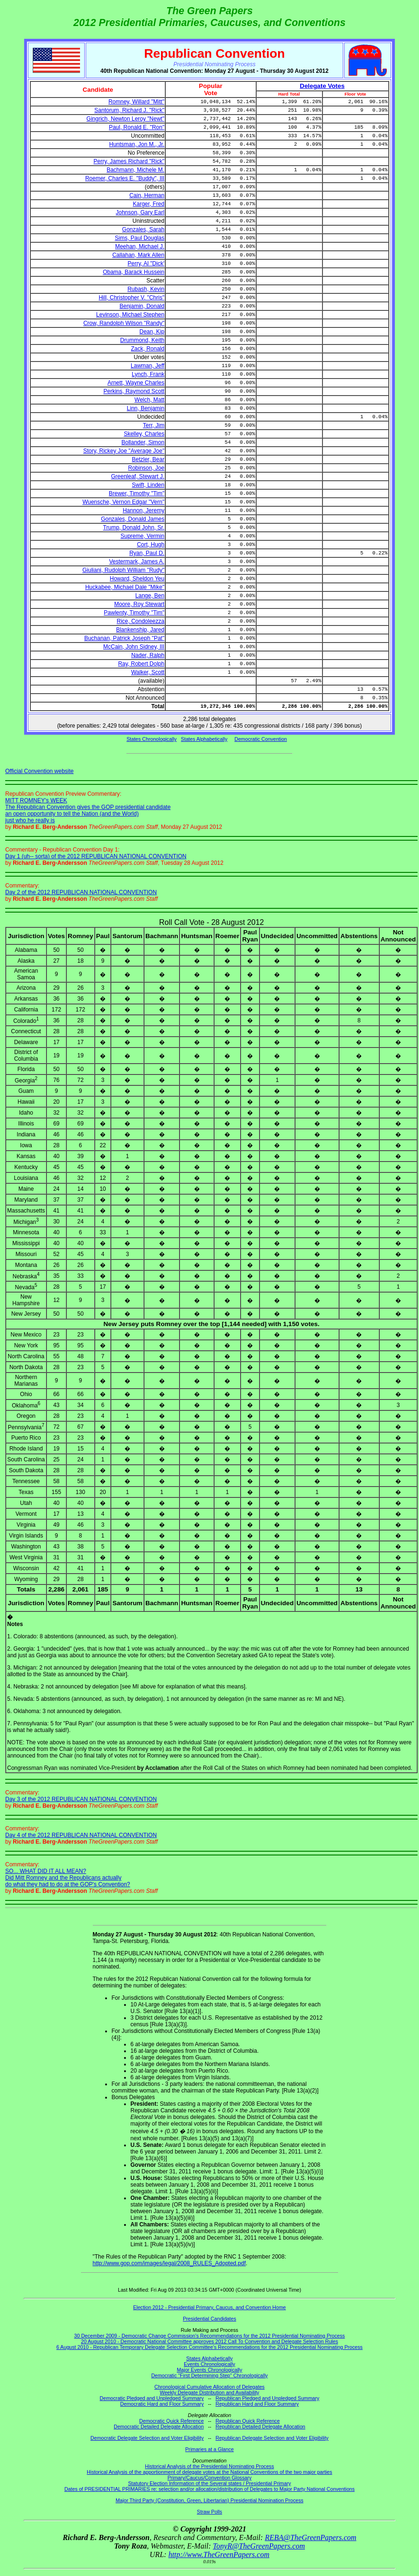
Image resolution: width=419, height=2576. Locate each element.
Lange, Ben (149, 595)
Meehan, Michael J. (139, 246)
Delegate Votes (322, 85)
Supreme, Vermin (143, 536)
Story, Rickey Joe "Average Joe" (124, 451)
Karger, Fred (149, 204)
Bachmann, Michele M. (135, 170)
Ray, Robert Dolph (141, 663)
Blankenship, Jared (140, 629)
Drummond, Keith (142, 340)
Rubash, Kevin (145, 289)
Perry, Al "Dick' (146, 263)
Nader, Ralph (147, 655)
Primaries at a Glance (209, 2449)
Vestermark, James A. (137, 561)
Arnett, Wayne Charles (135, 382)
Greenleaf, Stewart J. (138, 476)
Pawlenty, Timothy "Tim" (134, 612)
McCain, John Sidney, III (133, 646)
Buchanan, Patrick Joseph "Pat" (124, 638)
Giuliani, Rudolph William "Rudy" (123, 570)
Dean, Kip (152, 331)
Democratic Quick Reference (171, 2421)
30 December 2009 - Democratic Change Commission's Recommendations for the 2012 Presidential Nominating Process (209, 2336)
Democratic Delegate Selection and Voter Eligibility (147, 2438)
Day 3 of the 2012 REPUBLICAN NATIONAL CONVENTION (81, 1799)
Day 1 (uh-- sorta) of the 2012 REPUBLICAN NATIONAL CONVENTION (96, 856)
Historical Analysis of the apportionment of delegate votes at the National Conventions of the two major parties (209, 2472)
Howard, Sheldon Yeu (137, 578)
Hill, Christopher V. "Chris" (131, 297)
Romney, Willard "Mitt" (136, 101)
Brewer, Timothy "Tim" (136, 493)
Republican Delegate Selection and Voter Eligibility (272, 2438)
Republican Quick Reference (247, 2421)
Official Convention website (39, 771)
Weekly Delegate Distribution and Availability (209, 2392)
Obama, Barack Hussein (133, 272)
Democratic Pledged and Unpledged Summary (152, 2398)
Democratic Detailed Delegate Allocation (159, 2426)
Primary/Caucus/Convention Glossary (210, 2477)
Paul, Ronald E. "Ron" (136, 127)
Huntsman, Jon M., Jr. (137, 144)
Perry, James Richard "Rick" (129, 161)
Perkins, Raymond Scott (134, 391)
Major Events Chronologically (209, 2370)
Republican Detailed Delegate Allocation (260, 2426)
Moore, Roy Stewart (139, 604)
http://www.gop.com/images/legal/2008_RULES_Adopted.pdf (169, 2263)
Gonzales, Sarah (143, 229)
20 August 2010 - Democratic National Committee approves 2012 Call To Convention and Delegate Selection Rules (209, 2341)
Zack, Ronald (148, 348)
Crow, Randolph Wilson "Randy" (123, 323)
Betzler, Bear (148, 459)
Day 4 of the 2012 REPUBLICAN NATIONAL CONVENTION (81, 1835)
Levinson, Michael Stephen (130, 314)
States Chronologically (151, 739)
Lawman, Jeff (147, 365)
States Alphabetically (204, 739)
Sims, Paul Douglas (140, 238)
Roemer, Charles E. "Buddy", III (124, 178)
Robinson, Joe (146, 468)
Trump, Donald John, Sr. (134, 527)
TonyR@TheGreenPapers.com (259, 2546)
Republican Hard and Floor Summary (257, 2404)
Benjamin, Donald (142, 306)
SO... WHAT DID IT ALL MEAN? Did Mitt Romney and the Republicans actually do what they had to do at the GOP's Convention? (67, 1878)
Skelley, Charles (144, 434)
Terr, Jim (153, 425)
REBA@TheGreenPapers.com (310, 2537)
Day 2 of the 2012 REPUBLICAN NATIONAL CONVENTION (81, 892)
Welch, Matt (149, 399)
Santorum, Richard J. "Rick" (129, 110)
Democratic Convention (260, 739)
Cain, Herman (146, 195)
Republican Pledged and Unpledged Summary (267, 2398)
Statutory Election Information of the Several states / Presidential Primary (209, 2483)
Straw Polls (209, 2511)
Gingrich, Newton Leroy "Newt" (126, 118)
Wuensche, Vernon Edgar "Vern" (123, 502)
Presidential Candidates (209, 2318)
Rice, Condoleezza (141, 621)
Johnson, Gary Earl (140, 212)
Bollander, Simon (143, 442)
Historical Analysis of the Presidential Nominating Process (209, 2466)
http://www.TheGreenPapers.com (219, 2554)
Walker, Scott (147, 672)
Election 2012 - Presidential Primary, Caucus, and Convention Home (209, 2307)
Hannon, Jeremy (143, 510)
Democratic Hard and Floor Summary (162, 2404)
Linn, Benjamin (145, 408)
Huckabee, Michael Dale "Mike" (124, 587)
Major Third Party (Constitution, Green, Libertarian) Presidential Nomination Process (209, 2500)
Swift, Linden (148, 485)
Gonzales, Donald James (132, 519)
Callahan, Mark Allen (138, 255)
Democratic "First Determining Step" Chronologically (209, 2375)
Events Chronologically (209, 2364)
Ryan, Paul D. (146, 553)
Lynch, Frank (148, 374)
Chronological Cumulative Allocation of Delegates (209, 2387)
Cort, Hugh (150, 544)
